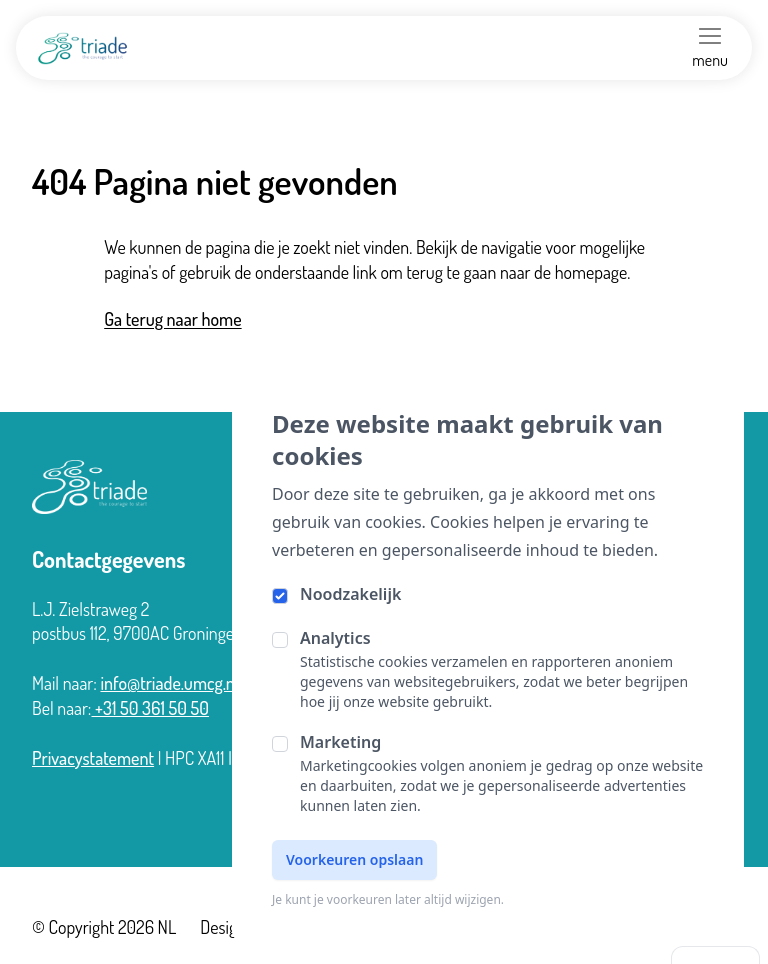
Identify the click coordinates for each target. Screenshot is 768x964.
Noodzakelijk (350, 594)
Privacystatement (93, 758)
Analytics (335, 638)
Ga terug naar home (172, 319)
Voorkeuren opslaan (354, 859)
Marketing (340, 742)
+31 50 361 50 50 (151, 708)
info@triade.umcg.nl (169, 683)
